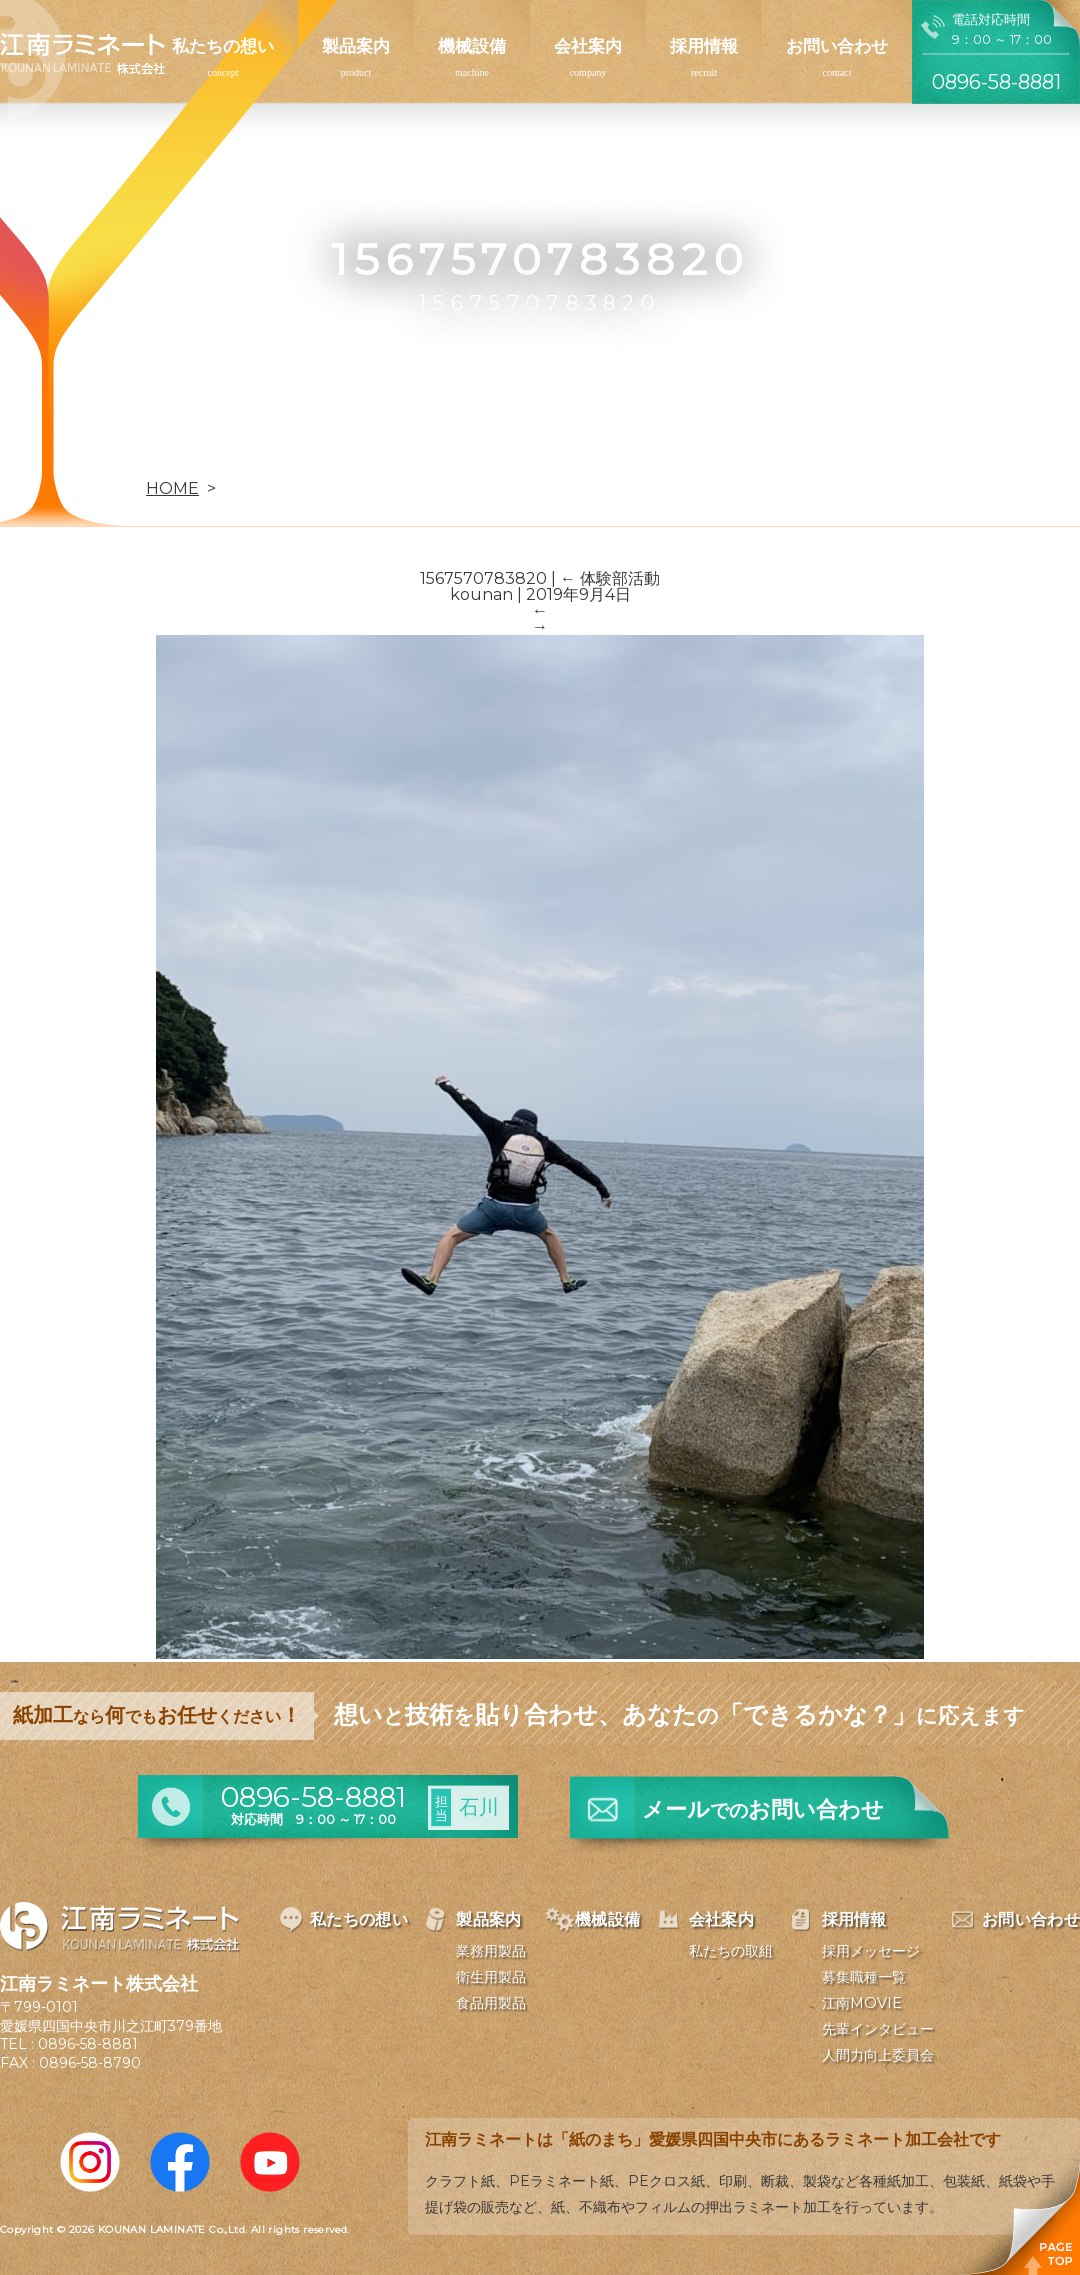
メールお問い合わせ (763, 1809)
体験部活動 (610, 578)
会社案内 (588, 46)
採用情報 (704, 46)
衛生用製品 (491, 1977)
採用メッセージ (871, 1951)
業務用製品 (491, 1951)
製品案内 (356, 46)
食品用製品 (491, 2003)
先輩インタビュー (878, 2029)
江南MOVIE (862, 2003)
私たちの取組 (731, 1951)
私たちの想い (223, 46)
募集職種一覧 (864, 1977)
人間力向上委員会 (878, 2055)
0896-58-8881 (88, 2044)
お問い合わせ (837, 46)
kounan (481, 594)
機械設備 (472, 46)
